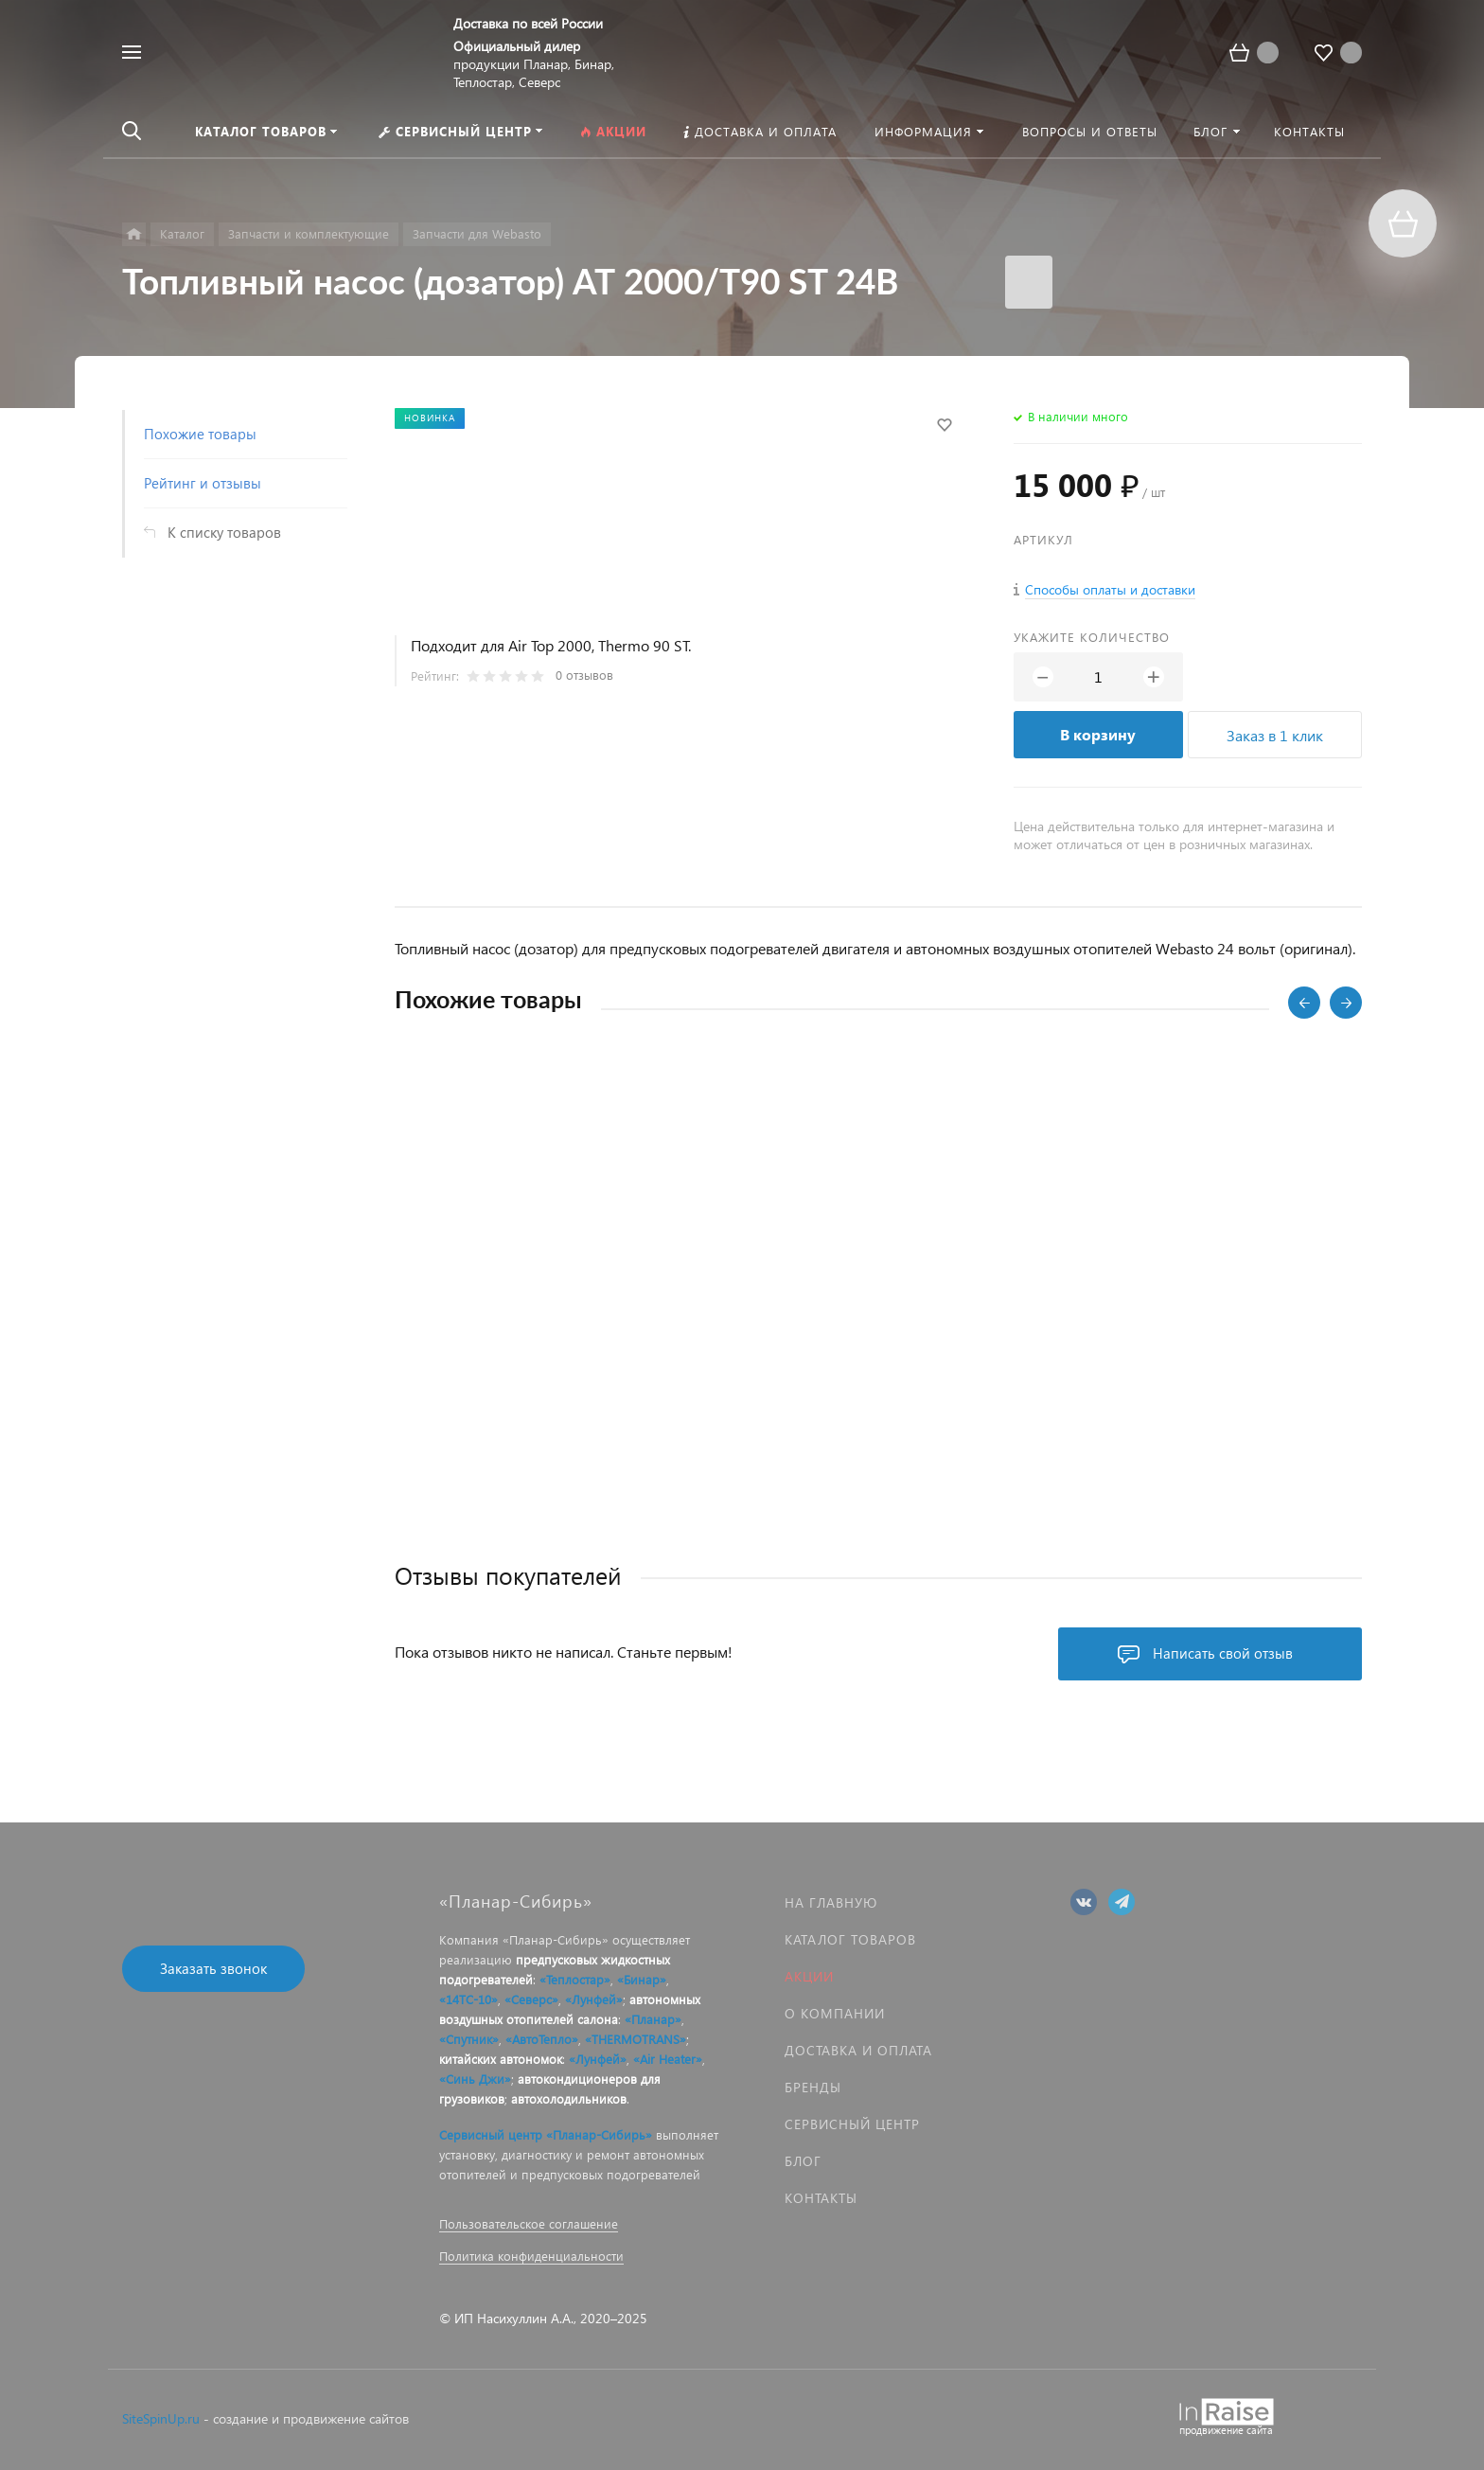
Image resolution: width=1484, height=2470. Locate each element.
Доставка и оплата (858, 2050)
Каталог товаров (850, 1939)
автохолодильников (569, 2098)
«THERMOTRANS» (635, 2039)
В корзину (1098, 734)
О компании (835, 2013)
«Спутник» (469, 2039)
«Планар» (653, 2019)
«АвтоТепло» (541, 2039)
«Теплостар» (574, 1979)
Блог (803, 2161)
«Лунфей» (594, 1999)
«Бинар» (641, 1979)
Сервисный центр (852, 2124)
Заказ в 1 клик (1275, 735)
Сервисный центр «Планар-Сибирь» (545, 2134)
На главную (831, 1902)
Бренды (813, 2087)
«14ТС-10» (468, 1999)
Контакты (821, 2198)
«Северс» (531, 1999)
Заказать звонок (213, 1968)
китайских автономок (500, 2059)
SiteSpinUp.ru (161, 2418)
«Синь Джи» (475, 2078)
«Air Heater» (667, 2059)
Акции (809, 1976)
